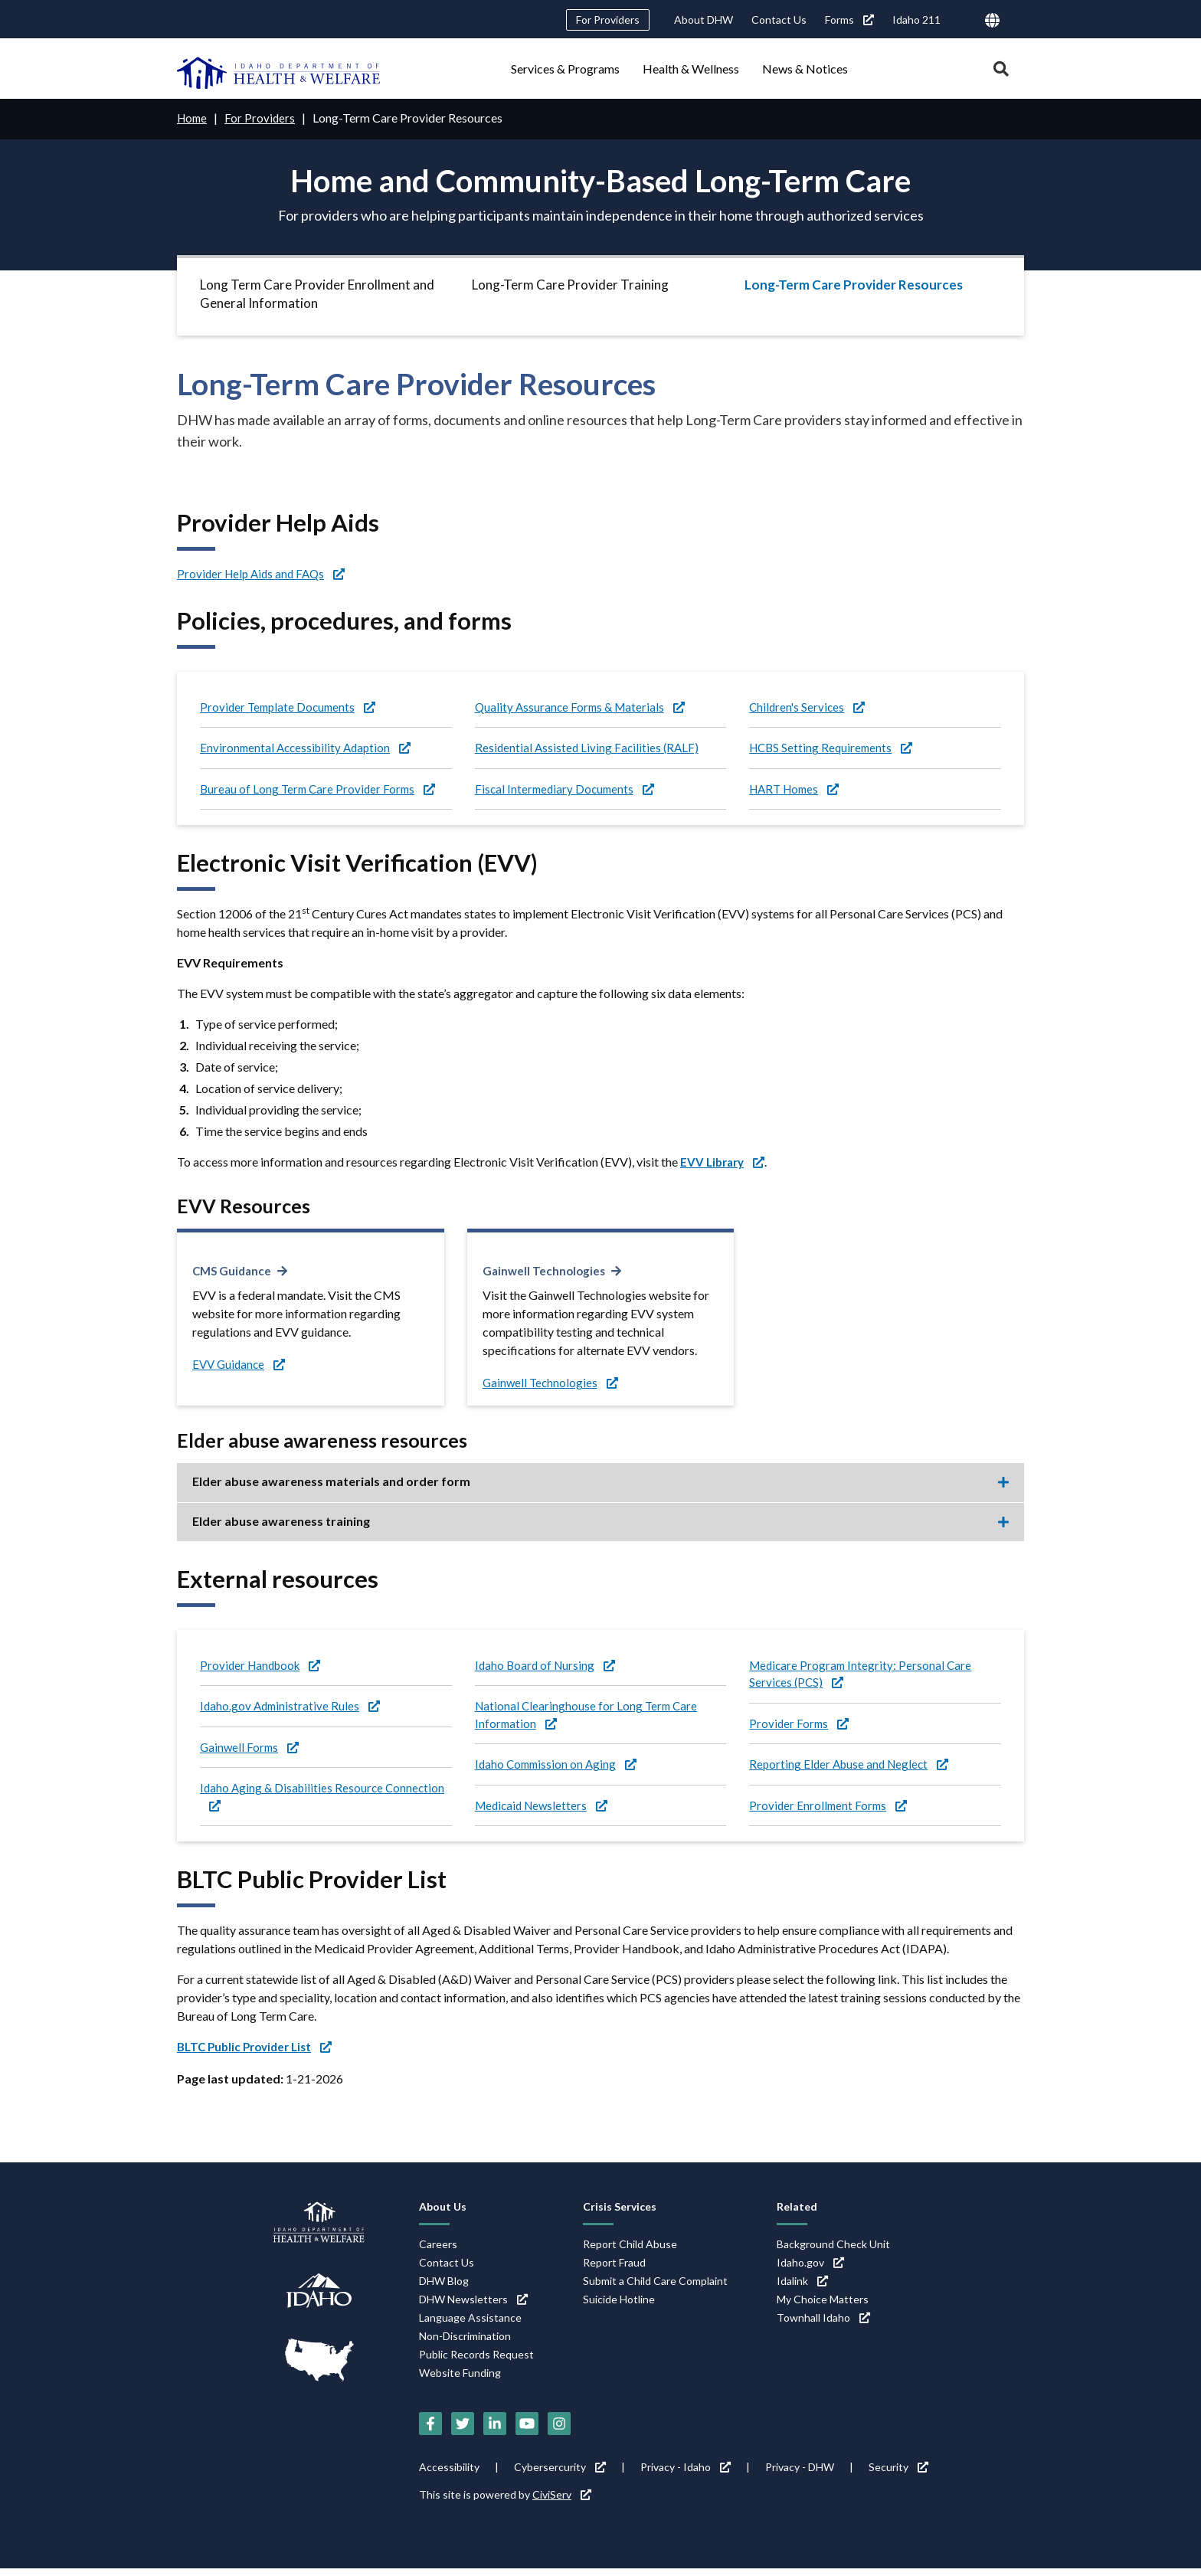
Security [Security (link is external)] (898, 2474)
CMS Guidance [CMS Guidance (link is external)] (233, 1273)
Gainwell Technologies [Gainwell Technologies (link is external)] (546, 1273)
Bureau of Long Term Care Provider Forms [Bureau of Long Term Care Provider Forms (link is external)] (321, 791)
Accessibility (449, 2474)
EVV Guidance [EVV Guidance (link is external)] (241, 1366)
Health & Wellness (691, 68)
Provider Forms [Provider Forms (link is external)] (800, 1727)
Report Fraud (614, 2269)
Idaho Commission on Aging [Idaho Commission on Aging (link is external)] (559, 1770)
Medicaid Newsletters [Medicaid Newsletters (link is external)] (544, 1812)
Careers (438, 2250)
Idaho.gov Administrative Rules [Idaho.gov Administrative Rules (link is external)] (292, 1709)
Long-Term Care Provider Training (570, 284)
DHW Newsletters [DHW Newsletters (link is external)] (473, 2306)
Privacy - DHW (799, 2474)
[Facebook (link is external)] (430, 2431)
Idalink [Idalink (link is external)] (802, 2287)
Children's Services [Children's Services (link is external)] (809, 706)
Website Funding (460, 2379)
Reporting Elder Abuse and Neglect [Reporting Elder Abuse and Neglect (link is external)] (852, 1770)
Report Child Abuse (630, 2250)
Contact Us (779, 19)
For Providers (608, 19)
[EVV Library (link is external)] (725, 1164)
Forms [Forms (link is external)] (849, 19)
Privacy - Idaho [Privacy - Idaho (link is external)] (685, 2474)
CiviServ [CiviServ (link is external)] (561, 2502)
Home (193, 117)
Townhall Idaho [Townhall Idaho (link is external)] (823, 2324)
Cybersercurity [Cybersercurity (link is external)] (560, 2474)
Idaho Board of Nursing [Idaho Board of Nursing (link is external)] (547, 1667)
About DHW (703, 19)
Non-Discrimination (465, 2342)
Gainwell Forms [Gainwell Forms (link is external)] (251, 1751)
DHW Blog (444, 2287)
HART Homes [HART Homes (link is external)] (797, 791)
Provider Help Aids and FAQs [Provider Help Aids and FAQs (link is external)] (264, 572)
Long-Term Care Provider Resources (853, 284)
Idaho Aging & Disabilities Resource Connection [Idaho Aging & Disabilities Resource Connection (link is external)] (325, 1802)
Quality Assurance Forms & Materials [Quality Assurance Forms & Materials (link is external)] (583, 706)
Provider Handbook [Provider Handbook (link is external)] (263, 1667)
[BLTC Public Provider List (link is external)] (259, 2054)
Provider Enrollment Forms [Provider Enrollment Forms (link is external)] (830, 1812)
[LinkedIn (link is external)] (494, 2431)
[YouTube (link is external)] (526, 2431)
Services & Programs (565, 68)
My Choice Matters (823, 2306)
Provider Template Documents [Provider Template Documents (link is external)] (291, 706)
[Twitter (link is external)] (462, 2431)
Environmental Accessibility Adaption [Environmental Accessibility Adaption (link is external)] (309, 748)
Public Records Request (476, 2361)
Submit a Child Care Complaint (655, 2287)
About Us (442, 2214)
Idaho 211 (916, 19)
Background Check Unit (833, 2250)
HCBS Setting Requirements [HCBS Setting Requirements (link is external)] (833, 748)
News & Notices (805, 68)
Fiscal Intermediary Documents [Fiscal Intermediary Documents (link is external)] (567, 791)
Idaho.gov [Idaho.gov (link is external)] (810, 2269)
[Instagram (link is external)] (559, 2431)
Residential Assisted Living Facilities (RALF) (589, 748)
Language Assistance (470, 2324)
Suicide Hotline (619, 2306)
